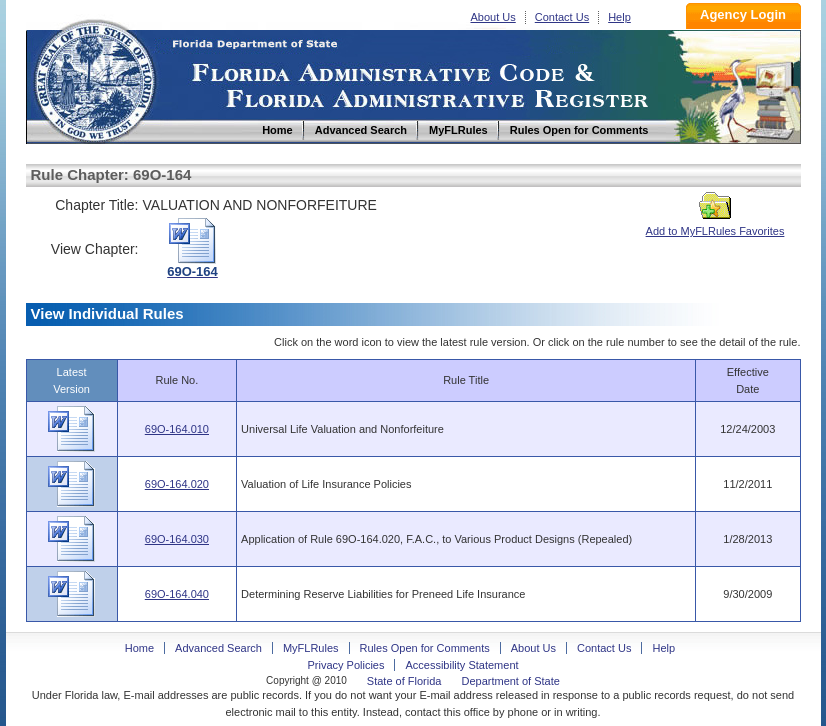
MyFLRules (311, 648)
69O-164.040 (177, 594)
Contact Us (562, 17)
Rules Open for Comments (425, 648)
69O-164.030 (177, 539)
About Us (493, 17)
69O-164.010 (177, 429)
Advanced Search (218, 648)
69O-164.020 (177, 484)
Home (94, 78)
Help (619, 17)
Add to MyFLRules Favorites (715, 225)
